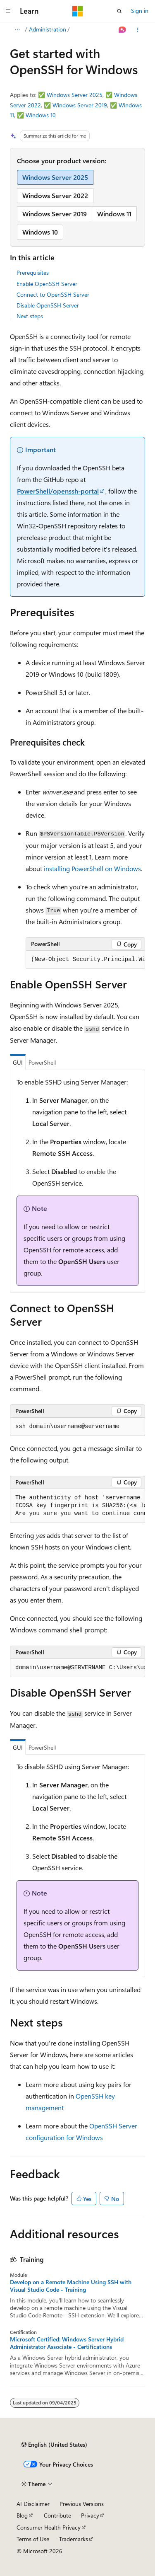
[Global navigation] (8, 11)
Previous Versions (82, 2504)
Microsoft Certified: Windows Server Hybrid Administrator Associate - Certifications (67, 2343)
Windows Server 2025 (75, 95)
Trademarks (73, 2539)
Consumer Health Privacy (49, 2527)
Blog (22, 2515)
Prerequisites (33, 272)
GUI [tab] (18, 1062)
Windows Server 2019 (79, 105)
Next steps (30, 316)
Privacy (90, 2515)
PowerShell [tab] (42, 1062)
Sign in (139, 11)
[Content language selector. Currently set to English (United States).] (54, 2444)
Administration (47, 29)
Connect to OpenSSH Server (53, 294)
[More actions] (138, 29)
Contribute (57, 2515)
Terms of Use (33, 2539)
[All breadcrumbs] (17, 29)
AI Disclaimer (33, 2504)
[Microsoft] (77, 11)
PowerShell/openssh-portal (58, 491)
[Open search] (119, 11)
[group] (85, 960)
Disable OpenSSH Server (48, 305)
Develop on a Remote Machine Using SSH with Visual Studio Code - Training (70, 2285)
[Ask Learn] (122, 29)
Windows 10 (41, 115)
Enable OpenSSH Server (47, 284)
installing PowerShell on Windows (92, 868)
